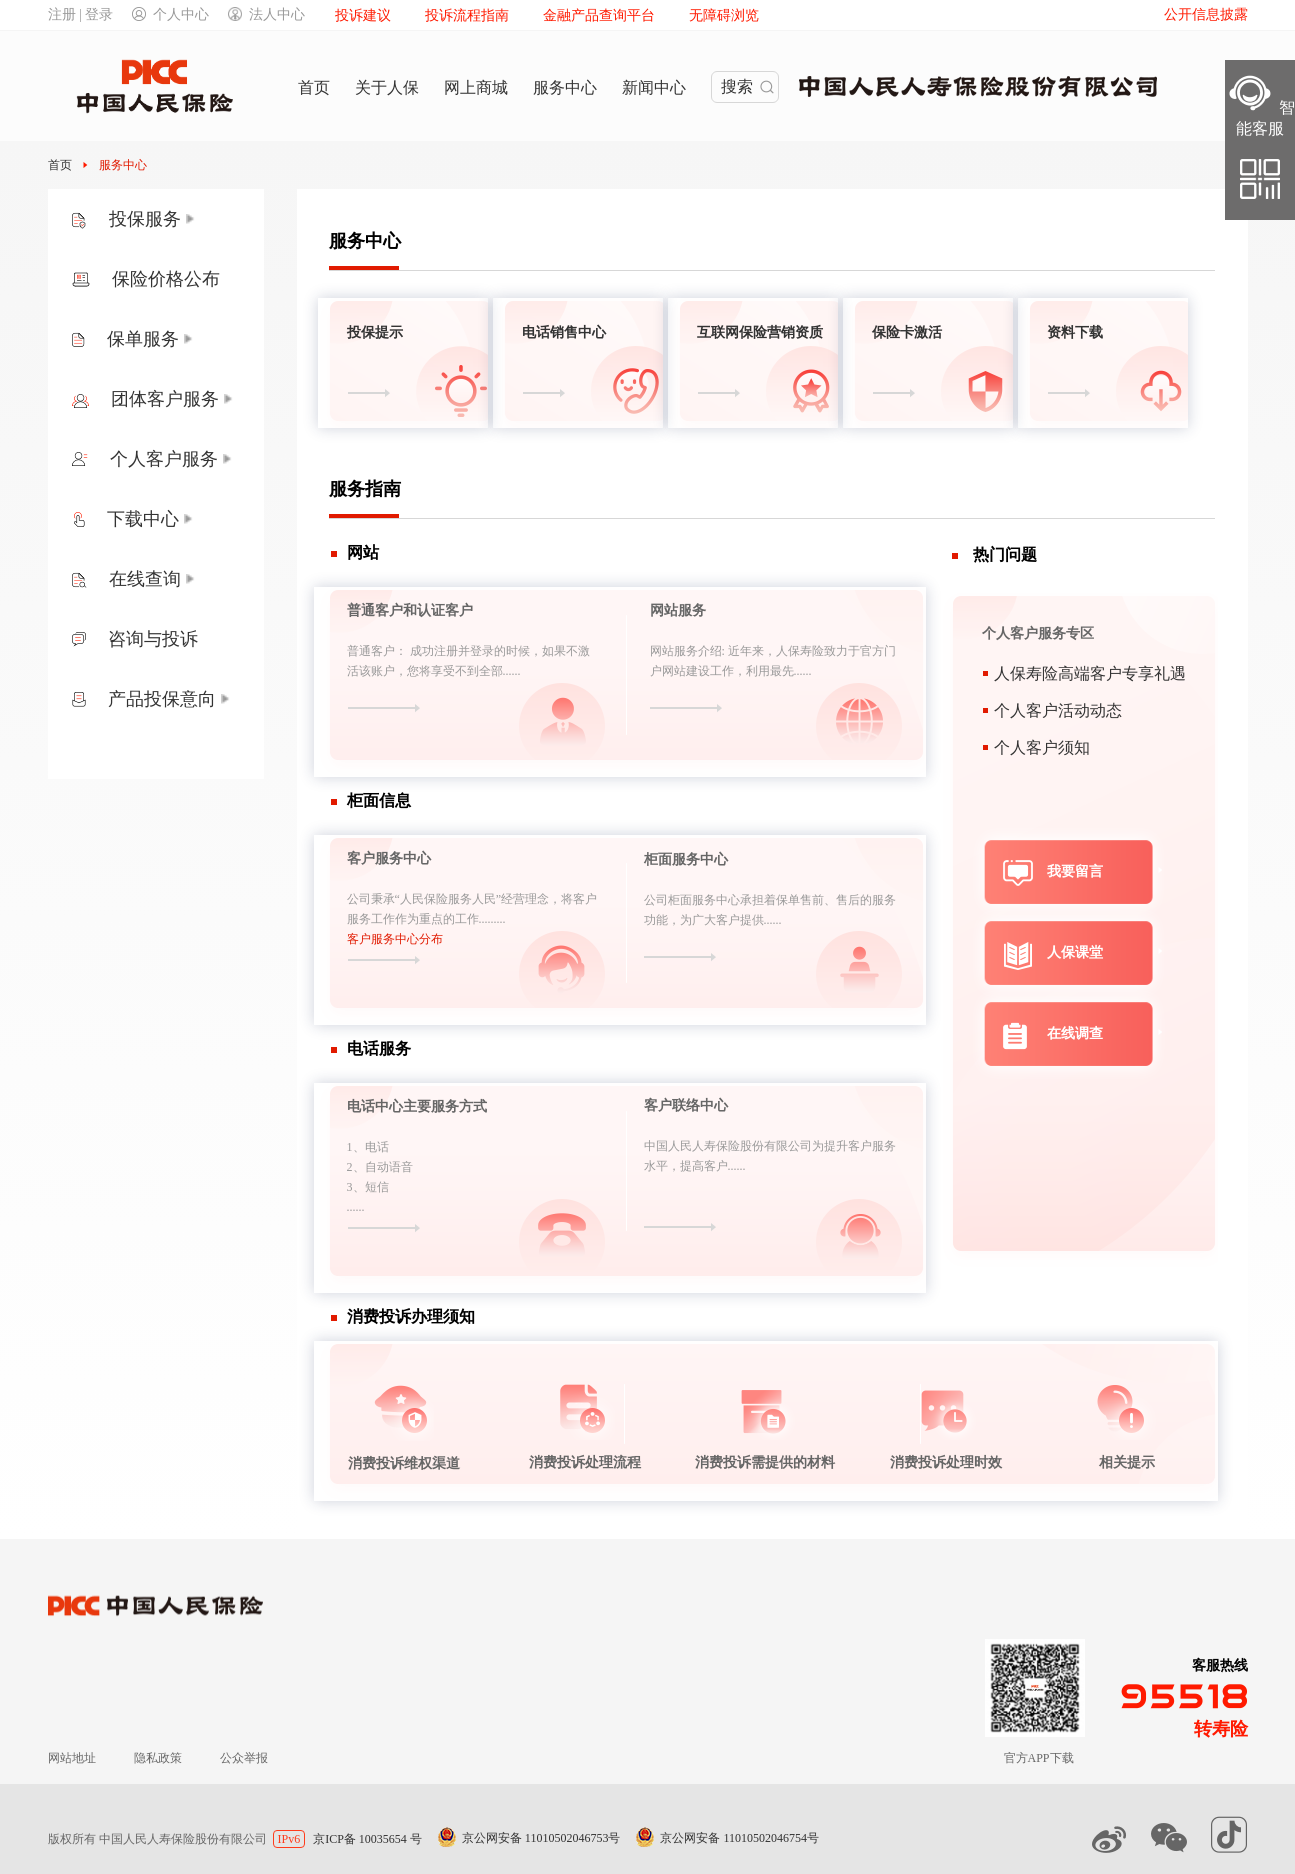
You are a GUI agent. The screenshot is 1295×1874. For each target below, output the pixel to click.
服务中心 (123, 165)
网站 (363, 552)
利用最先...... (779, 671)
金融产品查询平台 (599, 15)
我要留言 (1075, 871)
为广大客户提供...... (731, 920)
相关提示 (1127, 1462)
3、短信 (368, 1187)
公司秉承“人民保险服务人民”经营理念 (448, 899)
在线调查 (1075, 1033)
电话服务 (379, 1048)
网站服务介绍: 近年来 (707, 651)
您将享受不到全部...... (464, 671)
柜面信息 (379, 800)
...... (356, 1207)
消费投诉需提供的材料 (765, 1462)
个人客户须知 (1042, 747)
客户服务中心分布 (395, 939)
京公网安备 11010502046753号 (541, 1838)
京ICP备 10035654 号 (367, 1839)
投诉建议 (363, 15)
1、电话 (368, 1147)
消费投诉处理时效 (946, 1462)
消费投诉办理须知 (411, 1316)
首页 (61, 165)
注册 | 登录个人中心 (129, 14)
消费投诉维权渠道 (404, 1463)
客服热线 (1220, 1665)
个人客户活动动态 (1058, 710)
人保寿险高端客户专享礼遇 (1090, 673)
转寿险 (1221, 1729)
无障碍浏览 (724, 15)
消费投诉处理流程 (585, 1462)
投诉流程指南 (467, 15)
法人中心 (266, 14)
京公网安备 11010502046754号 (739, 1838)
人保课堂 (1075, 952)
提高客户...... (713, 1166)
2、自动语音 (380, 1167)
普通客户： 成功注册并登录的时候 (438, 651)
